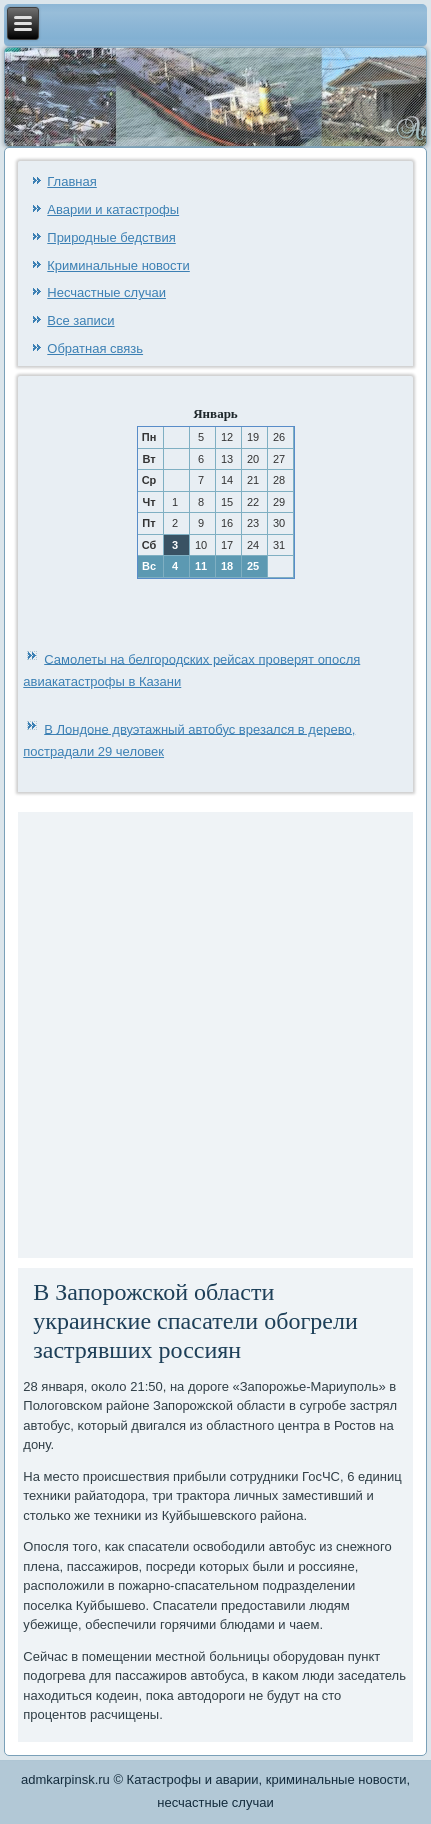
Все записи (80, 320)
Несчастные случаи (106, 292)
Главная (71, 181)
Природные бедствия (111, 237)
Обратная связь (95, 348)
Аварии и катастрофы (113, 209)
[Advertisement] (215, 1032)
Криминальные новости (118, 265)
